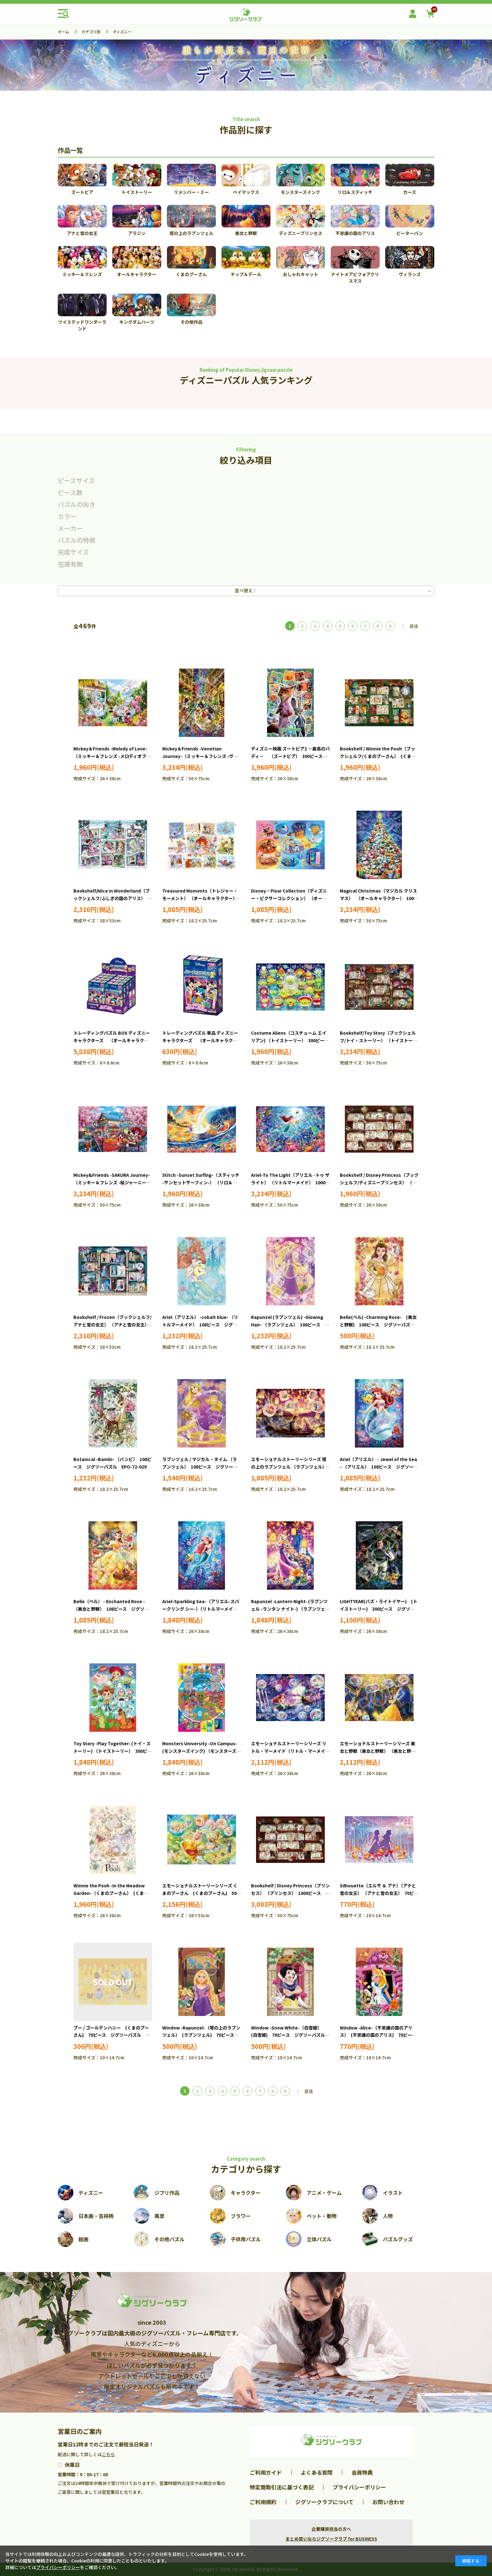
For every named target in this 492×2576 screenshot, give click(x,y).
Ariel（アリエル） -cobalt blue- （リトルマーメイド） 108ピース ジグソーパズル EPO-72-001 (200, 1324)
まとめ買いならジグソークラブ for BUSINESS (331, 2539)
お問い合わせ (388, 2502)
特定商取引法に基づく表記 (282, 2487)
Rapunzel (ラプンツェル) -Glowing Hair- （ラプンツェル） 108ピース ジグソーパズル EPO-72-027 (290, 1324)
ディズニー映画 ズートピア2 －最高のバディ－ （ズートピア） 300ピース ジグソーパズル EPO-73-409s (290, 756)
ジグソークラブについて (324, 2502)
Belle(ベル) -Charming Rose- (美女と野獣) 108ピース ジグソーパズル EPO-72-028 (379, 1324)
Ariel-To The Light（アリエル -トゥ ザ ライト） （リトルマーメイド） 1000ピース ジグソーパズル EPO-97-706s (290, 1182)
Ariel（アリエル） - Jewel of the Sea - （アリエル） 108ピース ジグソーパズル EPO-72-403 (379, 1466)
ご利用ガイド (266, 2472)
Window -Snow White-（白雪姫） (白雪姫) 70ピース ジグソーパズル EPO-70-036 (290, 2035)
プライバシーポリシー (359, 2487)
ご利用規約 (263, 2502)
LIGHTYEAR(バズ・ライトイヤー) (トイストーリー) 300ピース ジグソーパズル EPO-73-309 (378, 1608)
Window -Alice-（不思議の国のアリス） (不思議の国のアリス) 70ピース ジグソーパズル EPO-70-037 (380, 2035)
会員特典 (362, 2472)
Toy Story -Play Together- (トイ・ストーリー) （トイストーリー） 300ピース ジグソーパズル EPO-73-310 (112, 1751)
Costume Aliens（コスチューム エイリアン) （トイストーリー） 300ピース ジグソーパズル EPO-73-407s (292, 1040)
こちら (108, 2454)
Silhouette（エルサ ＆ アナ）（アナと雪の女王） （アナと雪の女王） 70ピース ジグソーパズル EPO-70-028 (379, 1893)
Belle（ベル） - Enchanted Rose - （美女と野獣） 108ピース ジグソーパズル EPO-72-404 (111, 1608)
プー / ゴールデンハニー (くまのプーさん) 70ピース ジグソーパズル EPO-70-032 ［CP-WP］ (111, 2035)
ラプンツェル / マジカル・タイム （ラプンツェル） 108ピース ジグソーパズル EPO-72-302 (200, 1466)
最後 (413, 626)
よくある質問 (317, 2472)
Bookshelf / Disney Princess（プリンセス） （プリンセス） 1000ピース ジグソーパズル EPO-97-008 (290, 1893)
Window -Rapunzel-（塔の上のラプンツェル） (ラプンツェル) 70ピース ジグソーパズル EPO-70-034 (201, 2035)
